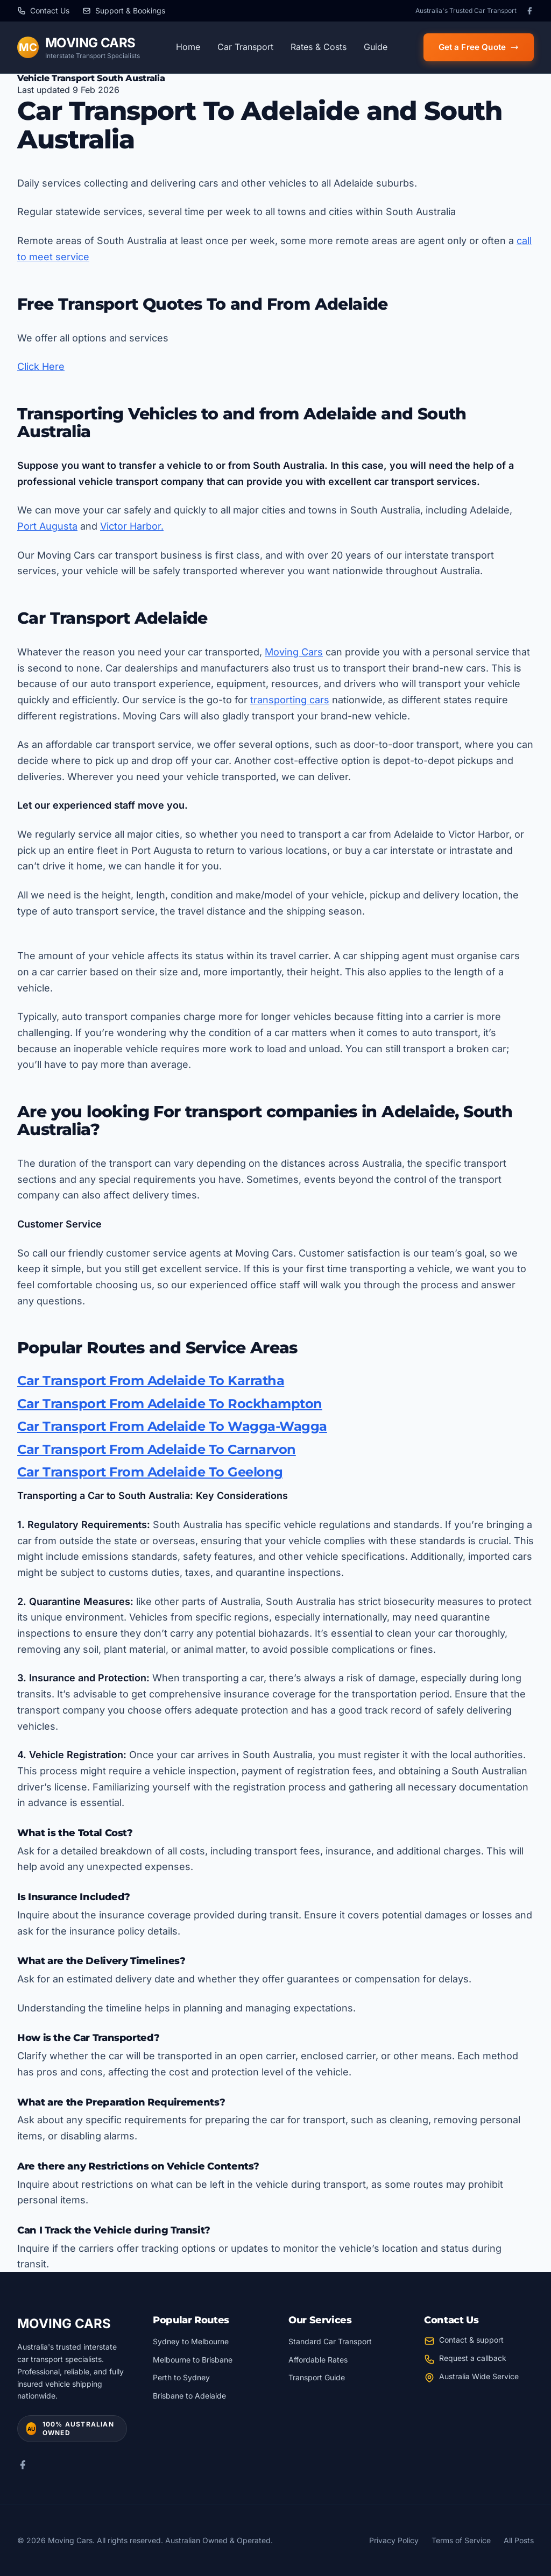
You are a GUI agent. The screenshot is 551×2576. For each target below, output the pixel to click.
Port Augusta (47, 526)
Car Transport (245, 46)
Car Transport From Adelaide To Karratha (150, 1380)
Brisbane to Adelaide (189, 2395)
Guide (375, 46)
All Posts (519, 2540)
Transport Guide (316, 2377)
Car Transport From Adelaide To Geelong (150, 1472)
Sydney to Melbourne (191, 2341)
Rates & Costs (319, 46)
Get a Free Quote (479, 47)
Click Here (41, 366)
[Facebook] (529, 10)
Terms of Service (461, 2540)
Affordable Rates (318, 2359)
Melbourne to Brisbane (192, 2359)
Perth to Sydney (181, 2377)
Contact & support (471, 2339)
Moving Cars (294, 652)
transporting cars (289, 699)
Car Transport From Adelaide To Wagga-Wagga (172, 1426)
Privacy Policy (394, 2540)
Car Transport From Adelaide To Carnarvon (156, 1449)
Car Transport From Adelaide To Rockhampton (169, 1403)
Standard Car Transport (330, 2341)
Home (188, 46)
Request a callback (472, 2358)
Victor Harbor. (132, 526)
